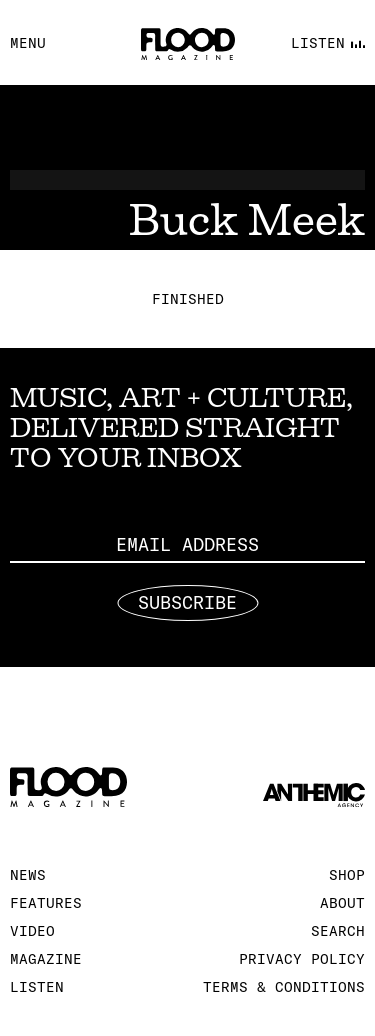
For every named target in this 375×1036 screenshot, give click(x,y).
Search (338, 931)
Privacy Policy (302, 959)
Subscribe (187, 603)
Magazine (46, 959)
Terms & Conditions (284, 987)
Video (32, 931)
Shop (347, 875)
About (342, 903)
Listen (37, 987)
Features (46, 903)
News (28, 875)
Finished (188, 299)
